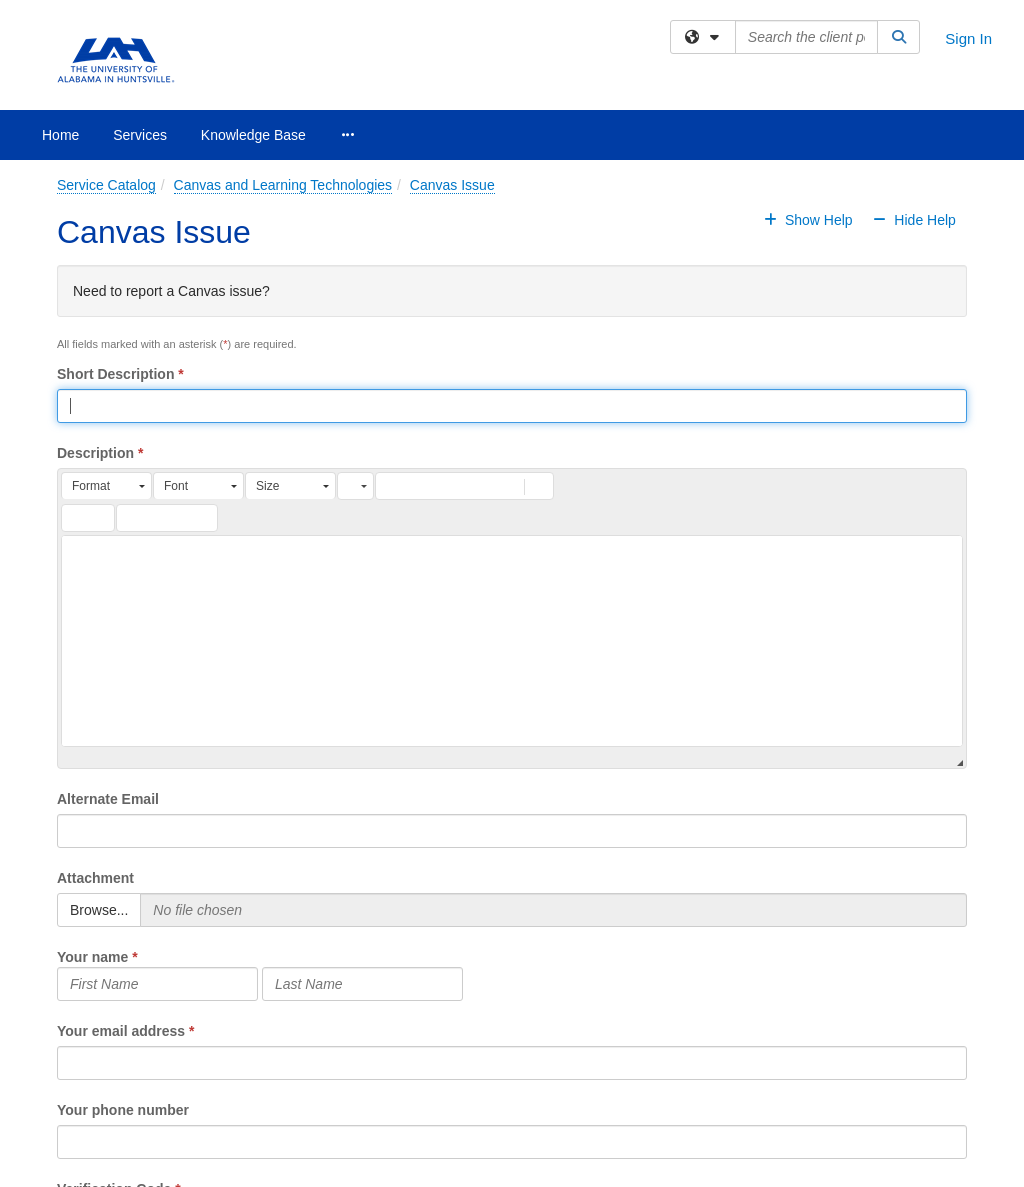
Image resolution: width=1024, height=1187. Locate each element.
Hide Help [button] (913, 220)
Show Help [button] (810, 220)
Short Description (115, 374)
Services (140, 135)
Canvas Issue (452, 185)
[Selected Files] (553, 910)
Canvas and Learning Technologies (283, 185)
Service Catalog (106, 185)
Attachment (95, 878)
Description (95, 453)
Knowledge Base (253, 135)
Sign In (968, 38)
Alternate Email (108, 799)
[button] (106, 485)
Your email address (121, 1031)
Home (60, 135)
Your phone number (123, 1110)
